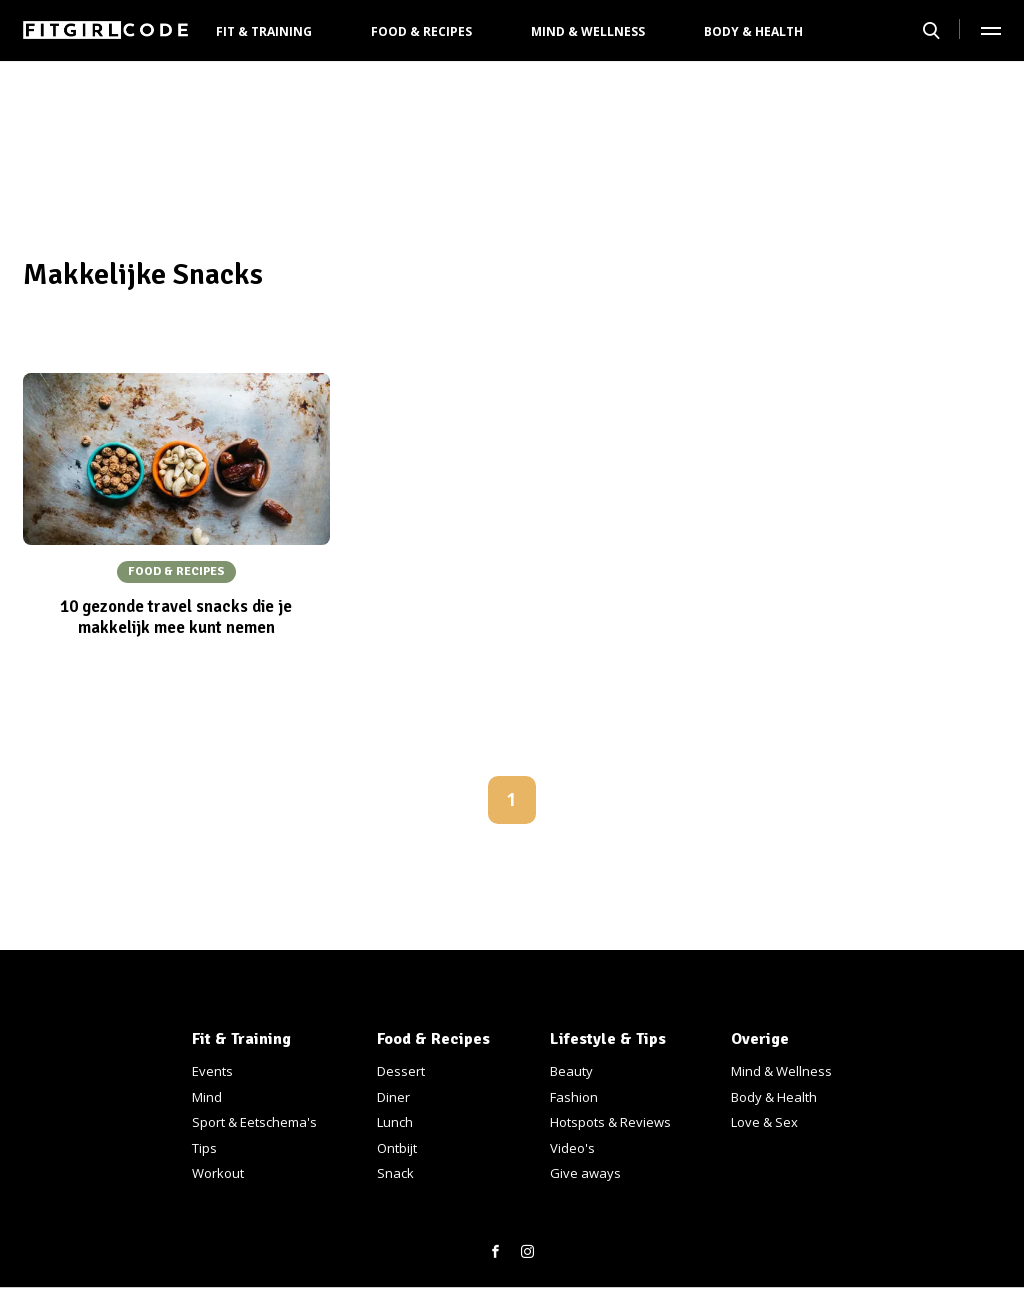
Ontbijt (397, 1148)
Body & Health (753, 31)
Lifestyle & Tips (608, 1039)
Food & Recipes (421, 31)
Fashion (574, 1097)
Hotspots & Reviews (610, 1122)
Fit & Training (264, 31)
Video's (572, 1148)
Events (212, 1071)
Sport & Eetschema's (254, 1122)
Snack (395, 1173)
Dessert (401, 1071)
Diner (393, 1097)
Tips (204, 1148)
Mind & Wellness (588, 31)
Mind (207, 1097)
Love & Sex (764, 1122)
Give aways (585, 1173)
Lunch (395, 1122)
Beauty (571, 1071)
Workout (218, 1173)
